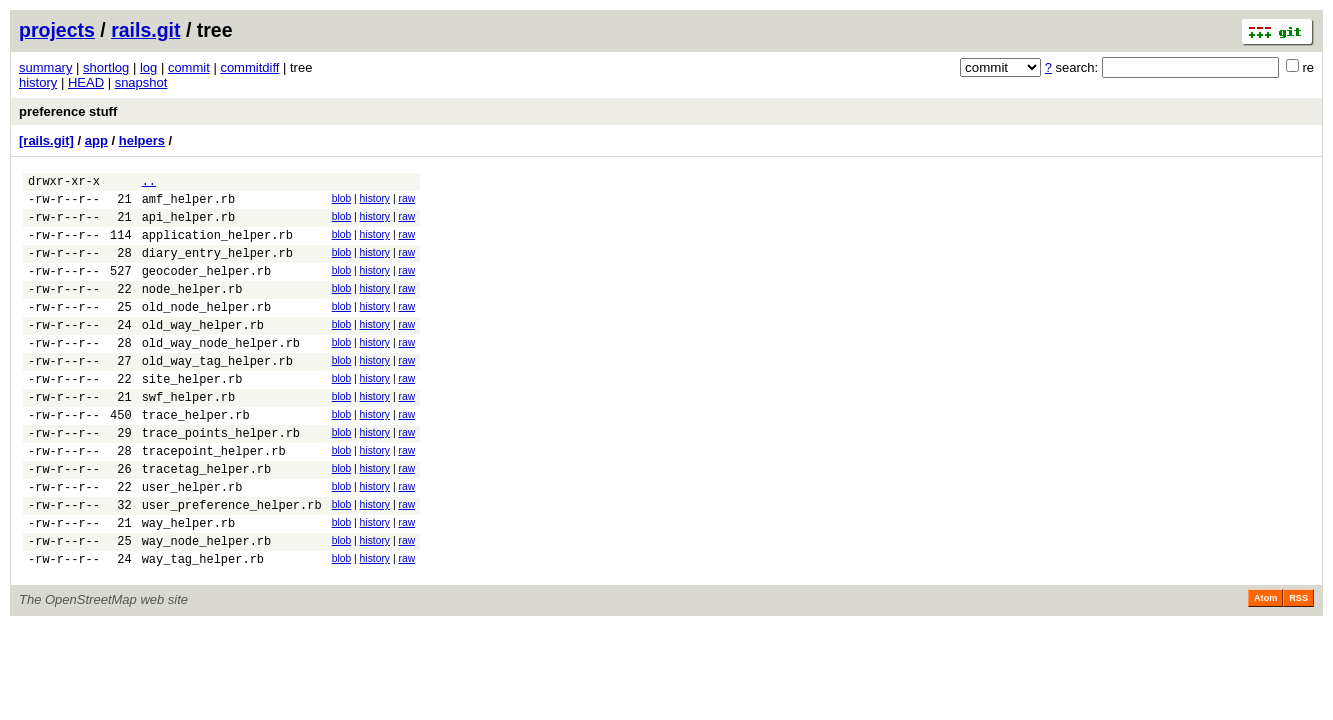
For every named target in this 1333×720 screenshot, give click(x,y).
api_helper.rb (189, 225)
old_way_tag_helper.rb (217, 393)
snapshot (141, 82)
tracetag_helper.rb (207, 519)
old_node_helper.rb (207, 330)
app (96, 140)
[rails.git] (46, 140)
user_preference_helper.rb (232, 561)
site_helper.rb (192, 414)
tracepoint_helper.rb (214, 498)
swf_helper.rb (189, 435)
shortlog (106, 67)
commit (189, 67)
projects (57, 30)
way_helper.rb (189, 582)
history (38, 82)
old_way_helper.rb (203, 351)
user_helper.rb (192, 540)
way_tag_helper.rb (203, 624)
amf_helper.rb (189, 204)
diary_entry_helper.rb (217, 267)
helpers (142, 140)
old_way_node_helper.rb (221, 372)
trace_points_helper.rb (221, 477)
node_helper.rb (192, 309)
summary (45, 67)
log (148, 67)
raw (406, 201)
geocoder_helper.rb (207, 288)
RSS (1298, 664)
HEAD (86, 82)
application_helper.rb (217, 246)
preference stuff (68, 111)
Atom (1265, 664)
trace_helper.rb (196, 456)
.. (149, 183)
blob (342, 201)
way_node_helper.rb (207, 603)
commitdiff (249, 67)
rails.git (145, 30)
